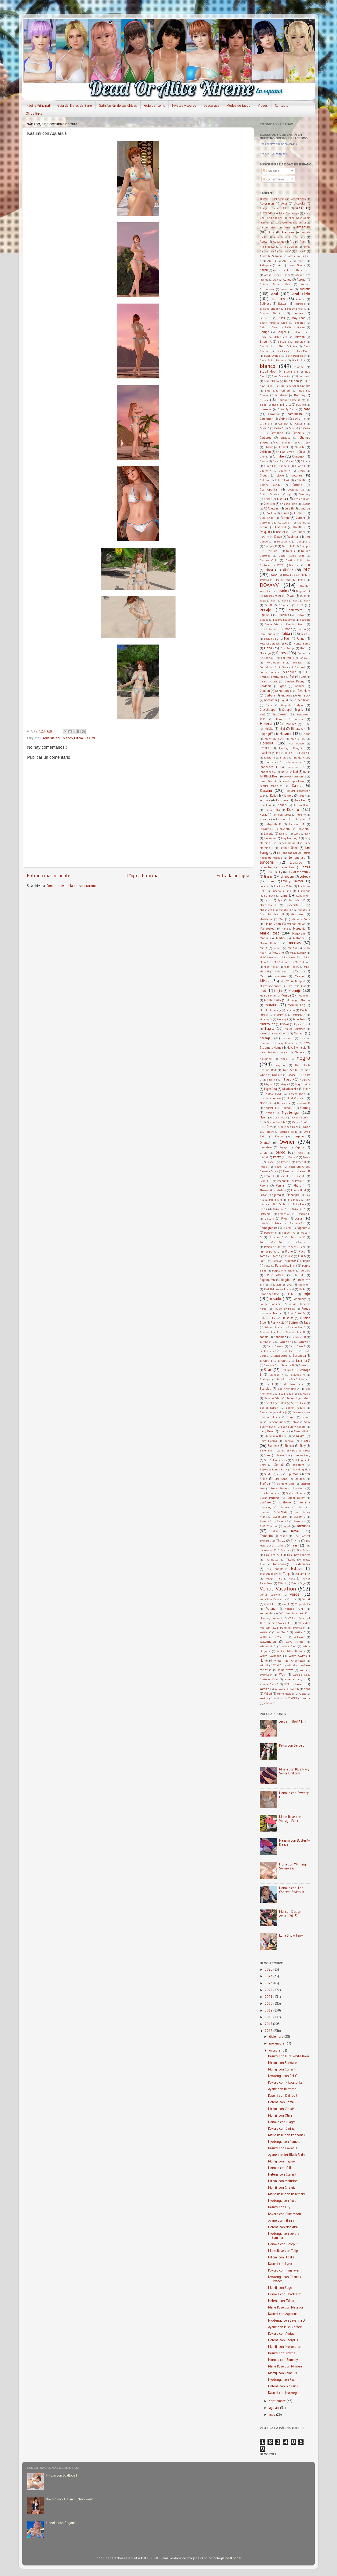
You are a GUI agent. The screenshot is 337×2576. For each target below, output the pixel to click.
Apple (263, 242)
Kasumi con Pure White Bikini (289, 2056)
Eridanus (283, 615)
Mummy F (299, 1014)
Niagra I (285, 1084)
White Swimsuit (270, 1656)
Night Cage (302, 1084)
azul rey (278, 298)
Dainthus (299, 527)
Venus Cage (298, 1583)
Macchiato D (295, 905)
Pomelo (287, 1228)
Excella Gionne (269, 629)
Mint (262, 976)
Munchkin (299, 1019)
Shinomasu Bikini (275, 1436)
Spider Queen (273, 1474)
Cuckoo (271, 513)
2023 (269, 1983)
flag (302, 648)
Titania (290, 1559)
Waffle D (282, 1632)
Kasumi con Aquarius (282, 2314)
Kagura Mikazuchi (271, 786)
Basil (281, 318)
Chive (302, 452)
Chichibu (265, 452)
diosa (269, 570)
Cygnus (301, 522)
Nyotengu (290, 1112)
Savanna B (266, 1360)
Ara (292, 242)
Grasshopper (268, 710)
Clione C (284, 466)
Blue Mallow (271, 381)
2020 (269, 2003)
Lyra (280, 900)
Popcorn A (303, 1228)
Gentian (265, 691)
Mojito (278, 991)
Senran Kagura (295, 1407)
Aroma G (265, 256)
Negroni (280, 1065)
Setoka (295, 1422)
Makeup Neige (296, 924)
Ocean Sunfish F (277, 1122)
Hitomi (79, 738)
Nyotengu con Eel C (282, 2076)
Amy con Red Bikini (292, 1721)
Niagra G (305, 1079)
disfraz (288, 570)
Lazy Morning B (290, 838)
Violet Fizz (270, 1604)
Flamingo (265, 653)
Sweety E (265, 1521)
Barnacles (265, 318)
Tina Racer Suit (273, 1555)
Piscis (263, 1209)
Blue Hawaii (303, 376)
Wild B (264, 1665)
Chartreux (304, 442)
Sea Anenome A (288, 1388)
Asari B (271, 260)
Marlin (264, 938)
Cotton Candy (268, 494)
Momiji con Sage (280, 2287)
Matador (298, 938)
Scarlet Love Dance (292, 1384)
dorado (281, 590)
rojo (307, 1293)
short (305, 1440)
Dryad (290, 596)
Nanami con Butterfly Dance (294, 1842)
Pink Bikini (275, 1199)
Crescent (269, 504)
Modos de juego (238, 105)
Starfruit (265, 1484)
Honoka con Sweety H (293, 1795)
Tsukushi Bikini (269, 1574)
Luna (284, 895)
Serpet (291, 1417)
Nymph (270, 1112)
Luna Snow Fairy (291, 1935)
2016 (269, 2030)
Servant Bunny (277, 1422)
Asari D (286, 260)
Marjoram (298, 933)
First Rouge (287, 648)
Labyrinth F (296, 824)
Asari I (301, 260)
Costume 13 (296, 489)
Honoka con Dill (279, 2168)
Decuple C (303, 541)
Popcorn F (297, 1237)
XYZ (286, 1684)
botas (264, 399)
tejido (283, 1536)
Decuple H (273, 551)
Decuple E (288, 546)
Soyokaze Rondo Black (273, 1469)
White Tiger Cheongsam (289, 1660)
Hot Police (296, 743)
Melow (292, 948)
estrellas (305, 619)
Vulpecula (266, 1613)
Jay (304, 771)
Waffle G (265, 1637)
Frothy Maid (278, 676)
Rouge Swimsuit (284, 1308)
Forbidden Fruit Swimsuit (285, 662)
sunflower (285, 1502)
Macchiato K (297, 900)
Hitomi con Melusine (283, 2181)
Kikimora (287, 796)
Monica (286, 995)
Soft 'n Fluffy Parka (275, 1460)
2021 (269, 1996)
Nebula (299, 1052)
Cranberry (304, 494)
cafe (307, 409)
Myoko (284, 1024)
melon (277, 948)
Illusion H (304, 753)
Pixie (284, 1218)
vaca (292, 1578)
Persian (281, 1185)
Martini (280, 938)
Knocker (299, 800)
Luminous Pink (281, 891)
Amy (272, 232)
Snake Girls (283, 1455)
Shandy (284, 1431)
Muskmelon (267, 1024)
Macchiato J (298, 914)
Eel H (268, 605)
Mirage (299, 976)
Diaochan (294, 565)
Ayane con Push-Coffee (285, 2327)
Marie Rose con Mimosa (285, 2366)
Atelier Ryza (303, 270)
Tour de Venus (300, 1564)
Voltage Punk (294, 1608)
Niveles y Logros (184, 105)
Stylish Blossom (295, 1493)
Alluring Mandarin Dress (275, 227)
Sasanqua (299, 1356)
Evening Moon (295, 624)
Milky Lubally (298, 952)
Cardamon (266, 419)
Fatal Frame (271, 638)
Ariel (303, 242)
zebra (306, 1698)
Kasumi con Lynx (280, 2263)
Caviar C (264, 428)
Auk (275, 279)
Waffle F (300, 1632)
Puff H (263, 1261)
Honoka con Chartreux (284, 2294)
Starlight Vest (285, 1483)
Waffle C (265, 1632)
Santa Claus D (290, 1351)
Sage (307, 1323)
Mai (281, 919)
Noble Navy (297, 1093)
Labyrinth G (267, 829)
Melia (263, 948)
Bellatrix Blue (268, 327)
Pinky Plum (299, 1204)
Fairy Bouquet (268, 634)
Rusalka (288, 1318)
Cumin (285, 513)
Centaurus (277, 433)
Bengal (281, 332)
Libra (269, 872)
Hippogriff (266, 734)
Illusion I (269, 757)
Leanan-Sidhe (289, 848)
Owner (287, 1141)
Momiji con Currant (282, 2069)
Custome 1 (266, 522)
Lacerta (269, 833)
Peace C (293, 1157)
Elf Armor (284, 605)
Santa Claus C (268, 1351)
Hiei (282, 729)
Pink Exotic (293, 1199)
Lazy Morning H (289, 843)
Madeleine (266, 919)
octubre (275, 2050)
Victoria (291, 1599)
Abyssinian (267, 203)
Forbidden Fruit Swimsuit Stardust (282, 667)
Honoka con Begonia (61, 2523)
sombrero (298, 1464)
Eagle (263, 600)
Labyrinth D (273, 824)
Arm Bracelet (267, 246)
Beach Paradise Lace (273, 322)
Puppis (305, 1261)
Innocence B (273, 762)
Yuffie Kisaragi (285, 1693)
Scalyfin (281, 1379)
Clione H (285, 470)
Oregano (298, 1136)
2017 (269, 2024)
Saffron (294, 1323)
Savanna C (284, 1360)
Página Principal (38, 105)
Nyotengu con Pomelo (284, 2141)
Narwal (287, 1038)
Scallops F (276, 1374)
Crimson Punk (288, 504)
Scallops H (298, 1374)
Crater (267, 499)
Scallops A (287, 1370)
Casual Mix (299, 419)
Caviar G (293, 428)
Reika (302, 1289)
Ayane (305, 288)
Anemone (288, 232)
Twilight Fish (302, 1574)
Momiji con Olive (280, 2115)
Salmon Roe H (295, 1332)
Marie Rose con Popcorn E (287, 2135)
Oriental (265, 1143)
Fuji (292, 677)
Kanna (296, 785)
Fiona (268, 648)
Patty (277, 1157)
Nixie (306, 1089)
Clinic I (268, 466)
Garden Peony (294, 681)
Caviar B (300, 423)
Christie (278, 456)
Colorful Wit (282, 480)
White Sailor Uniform (291, 1651)
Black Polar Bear (296, 355)
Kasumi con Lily (279, 2207)
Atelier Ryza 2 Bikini (276, 275)
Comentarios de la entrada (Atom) (71, 885)
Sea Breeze (286, 1393)
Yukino (278, 1698)
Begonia (300, 322)
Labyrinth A (283, 819)
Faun (287, 639)
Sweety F (282, 1521)
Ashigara (265, 265)
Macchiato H (276, 914)
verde (295, 1594)
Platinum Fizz (297, 1223)
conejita (300, 480)
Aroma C (286, 251)
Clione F (265, 470)
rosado (275, 1298)
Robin (291, 1294)
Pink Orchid (280, 1204)
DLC (306, 569)
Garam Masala (268, 681)
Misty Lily (291, 986)
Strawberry (299, 1488)
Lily (280, 872)
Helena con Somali (281, 2102)
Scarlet (269, 1384)
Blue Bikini (291, 371)
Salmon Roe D (297, 1327)
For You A (304, 653)
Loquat (271, 881)
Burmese (265, 409)
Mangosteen (268, 929)
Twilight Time (273, 1578)
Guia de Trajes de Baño (74, 105)
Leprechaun (288, 867)
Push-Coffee (275, 1275)
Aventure (287, 289)
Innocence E (269, 767)
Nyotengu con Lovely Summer (283, 2235)
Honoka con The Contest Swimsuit (291, 1890)
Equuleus (266, 615)
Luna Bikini (303, 895)
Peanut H (283, 1181)
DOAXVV (269, 585)
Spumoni (293, 1474)
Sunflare (265, 1502)
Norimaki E (270, 1108)
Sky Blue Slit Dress (298, 1450)
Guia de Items (154, 105)
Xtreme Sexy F (295, 1679)
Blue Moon (291, 381)
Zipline (268, 1703)
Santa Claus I (280, 1355)
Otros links (34, 113)
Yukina (264, 1698)
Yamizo (264, 1689)
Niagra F (288, 1079)
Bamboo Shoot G (295, 308)
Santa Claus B (297, 1346)
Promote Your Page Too (273, 153)
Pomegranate (269, 1228)
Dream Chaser (272, 595)
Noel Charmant (296, 1098)
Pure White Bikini (286, 1266)
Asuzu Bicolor (281, 270)
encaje (265, 609)
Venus (282, 1583)
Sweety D (299, 1516)
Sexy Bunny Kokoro (293, 1426)
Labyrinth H (285, 829)
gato (283, 686)
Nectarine (266, 1058)
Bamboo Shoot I (272, 313)
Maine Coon (272, 924)
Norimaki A (284, 1103)
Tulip (286, 1574)
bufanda (301, 404)
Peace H (301, 1162)
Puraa (267, 1265)
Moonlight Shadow (298, 1000)
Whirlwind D (267, 1646)
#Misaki (264, 199)
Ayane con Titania (281, 2220)
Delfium (291, 551)
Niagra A (277, 1075)
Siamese (273, 1446)
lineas (268, 876)
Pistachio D (299, 1209)
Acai (284, 203)
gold (285, 700)
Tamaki (295, 1531)
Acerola (299, 203)
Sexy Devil (267, 1431)
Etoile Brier (272, 624)
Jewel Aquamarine (295, 776)
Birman (300, 337)
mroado (290, 1010)
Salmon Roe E (269, 1332)
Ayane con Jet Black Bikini (286, 2154)
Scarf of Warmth (300, 1379)
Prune (289, 1251)
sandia (264, 1337)
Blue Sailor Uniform (278, 390)
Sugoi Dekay (296, 1497)
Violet (306, 1599)
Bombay (299, 395)
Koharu (282, 805)
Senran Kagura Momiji (273, 1412)
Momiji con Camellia (282, 2373)
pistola (269, 1218)
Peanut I (300, 1181)
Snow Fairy (303, 1455)
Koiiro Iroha (272, 810)
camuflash (295, 414)
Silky (303, 1446)
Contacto (282, 105)
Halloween (280, 714)
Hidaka (268, 729)
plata (298, 1218)
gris (300, 709)
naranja (265, 1038)
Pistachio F (284, 1214)
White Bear (289, 1646)
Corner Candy (270, 485)
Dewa (279, 565)
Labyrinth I (303, 829)
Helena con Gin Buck (283, 2386)
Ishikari (293, 772)
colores (296, 475)
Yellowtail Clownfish (287, 1689)
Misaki (265, 980)
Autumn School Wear (275, 284)
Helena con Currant (282, 2174)
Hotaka (264, 748)
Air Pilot (282, 208)
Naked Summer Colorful (274, 1033)
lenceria (267, 862)
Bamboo (300, 303)
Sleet (267, 1455)
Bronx (287, 405)
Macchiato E (267, 909)
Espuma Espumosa (284, 619)
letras (306, 867)
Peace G (286, 1162)
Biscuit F (300, 341)
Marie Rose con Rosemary (286, 2194)
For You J (304, 658)
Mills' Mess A (268, 957)
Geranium (303, 691)
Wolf (282, 1675)
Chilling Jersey (285, 452)
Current (300, 518)
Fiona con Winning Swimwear (292, 1866)
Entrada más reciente (48, 875)
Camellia (274, 414)
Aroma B (271, 251)
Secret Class (298, 1403)
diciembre (276, 2036)
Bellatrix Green (295, 327)
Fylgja (302, 676)
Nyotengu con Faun (282, 2379)
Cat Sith (283, 423)
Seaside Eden (272, 1398)
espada (264, 619)
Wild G (291, 1665)
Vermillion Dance (270, 1599)
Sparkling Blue (301, 1469)
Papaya (283, 1147)
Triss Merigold (274, 1569)
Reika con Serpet (291, 1745)
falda (285, 633)
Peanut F (301, 1176)
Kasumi (90, 738)
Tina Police (303, 1550)
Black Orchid (272, 355)
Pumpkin (277, 1261)
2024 (269, 1976)
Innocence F (295, 767)
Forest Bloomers (270, 672)
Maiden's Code (301, 919)
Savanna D (303, 1361)
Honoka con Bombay (283, 2359)
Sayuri (268, 1369)
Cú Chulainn (272, 508)
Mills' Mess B (290, 957)
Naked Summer (295, 1028)
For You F (270, 658)
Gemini (299, 686)
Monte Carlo (272, 1000)
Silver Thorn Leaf (270, 1450)
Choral (263, 456)
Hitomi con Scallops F (62, 2475)
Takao (275, 1531)
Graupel (287, 710)
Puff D (302, 1256)
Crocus (306, 504)
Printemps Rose (269, 1251)
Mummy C (280, 1014)
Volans (270, 1609)
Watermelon (268, 1642)
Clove (280, 475)
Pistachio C (279, 1209)
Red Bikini (304, 1284)
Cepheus (298, 433)
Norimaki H (288, 1108)
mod (263, 990)
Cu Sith (289, 508)
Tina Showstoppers (298, 1555)
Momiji (294, 990)
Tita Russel (272, 1559)
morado (270, 1004)
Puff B (276, 1256)
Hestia (306, 724)
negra (284, 1058)
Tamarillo (266, 1536)
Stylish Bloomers (270, 1493)
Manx (285, 928)
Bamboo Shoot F (270, 308)
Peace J (278, 1166)
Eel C (296, 600)
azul (59, 738)
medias (295, 942)
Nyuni (263, 1117)
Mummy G (266, 1019)
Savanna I (304, 1365)
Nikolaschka (290, 1089)
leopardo (296, 863)
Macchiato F (286, 909)
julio (272, 2414)
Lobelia (305, 876)
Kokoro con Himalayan (284, 2270)
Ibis (278, 753)
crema (281, 498)
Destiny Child (269, 560)
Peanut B (304, 1171)
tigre (283, 1545)
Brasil (274, 404)
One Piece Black (288, 1127)
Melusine (278, 953)
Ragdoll (286, 1280)
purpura (305, 1270)
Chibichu (299, 447)
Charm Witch (284, 442)
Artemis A (294, 256)
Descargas (211, 105)
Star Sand (281, 1478)
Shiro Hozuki (268, 1441)
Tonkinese (279, 1564)
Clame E (291, 461)
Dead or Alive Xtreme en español (278, 144)
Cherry (268, 447)
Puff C (289, 1256)
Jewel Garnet (268, 781)
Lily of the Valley (299, 872)
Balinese (265, 304)
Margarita (299, 929)
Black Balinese (287, 346)
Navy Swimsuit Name (273, 1052)
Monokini (304, 995)
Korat (263, 815)
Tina (294, 1545)
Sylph (287, 1526)
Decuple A (284, 541)
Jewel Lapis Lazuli (293, 781)
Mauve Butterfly (270, 943)
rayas (289, 1284)
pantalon (266, 1147)
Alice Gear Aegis (289, 213)
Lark (307, 833)
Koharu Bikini (301, 805)
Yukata (302, 1693)
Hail (262, 714)
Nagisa (270, 1028)
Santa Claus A (275, 1346)
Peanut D (285, 1176)
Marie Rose (270, 933)
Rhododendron (269, 1294)
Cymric (264, 527)
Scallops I (265, 1379)
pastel (264, 1157)
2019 (269, 2010)
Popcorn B (270, 1232)
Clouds (264, 475)
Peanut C (269, 1176)
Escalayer (300, 615)
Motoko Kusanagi (270, 1010)
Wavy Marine (295, 1641)
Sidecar (289, 1446)
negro (303, 1057)
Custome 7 (284, 522)
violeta (286, 1604)
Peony (264, 1185)
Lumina (264, 886)
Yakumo (300, 1684)
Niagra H (269, 1084)
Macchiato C (268, 905)
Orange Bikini (288, 1131)
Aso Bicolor (297, 265)
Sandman (280, 1337)
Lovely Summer (292, 881)
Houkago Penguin (291, 748)
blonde (299, 367)
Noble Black (274, 1093)
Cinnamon (298, 456)
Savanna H (288, 1365)
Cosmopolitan (269, 489)
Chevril (283, 447)
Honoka (266, 743)
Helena (266, 723)
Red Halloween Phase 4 (279, 1289)
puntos (292, 1261)
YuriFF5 (292, 1698)
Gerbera (270, 695)
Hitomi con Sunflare (282, 2062)
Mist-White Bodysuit (293, 981)
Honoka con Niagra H (283, 2122)
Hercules (290, 724)
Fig (286, 643)
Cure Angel (267, 518)
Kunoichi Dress (281, 814)
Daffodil (280, 527)
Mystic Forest (302, 1024)
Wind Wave (285, 1670)
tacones (303, 1525)
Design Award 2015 (291, 555)
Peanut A (288, 1171)
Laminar (283, 833)
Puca (302, 1251)
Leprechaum (267, 867)
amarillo (303, 227)
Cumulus (300, 513)
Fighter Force (301, 643)
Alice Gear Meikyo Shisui (290, 222)
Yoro (307, 1689)
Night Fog (270, 1089)
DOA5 (274, 575)
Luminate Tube (283, 886)
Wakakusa (299, 1637)
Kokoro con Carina (281, 2128)
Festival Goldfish (270, 643)
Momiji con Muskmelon (284, 2346)
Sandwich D (267, 1341)
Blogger (235, 2558)
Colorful (265, 480)
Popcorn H (285, 1242)
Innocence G (268, 771)
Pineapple (293, 1195)
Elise (300, 605)
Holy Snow (298, 738)
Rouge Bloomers (270, 1304)
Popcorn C (288, 1232)
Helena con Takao (281, 2300)
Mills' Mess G (291, 966)
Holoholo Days (274, 738)
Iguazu (289, 753)
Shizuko (289, 1441)
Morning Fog (296, 1005)
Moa (303, 986)
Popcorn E (276, 1237)
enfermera (295, 610)
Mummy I (282, 1019)
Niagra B (292, 1075)
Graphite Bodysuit (292, 705)
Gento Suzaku (284, 691)
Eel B (285, 600)
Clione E (300, 466)
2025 (269, 1969)
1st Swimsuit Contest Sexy (290, 199)
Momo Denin (268, 995)
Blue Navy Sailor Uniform (294, 386)
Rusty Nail (277, 1323)
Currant (285, 518)
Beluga (264, 332)
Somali (279, 1465)
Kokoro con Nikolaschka (285, 2082)
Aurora (301, 280)
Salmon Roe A (273, 1327)
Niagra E (272, 1079)
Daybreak (293, 537)
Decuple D (270, 546)
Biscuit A (266, 342)
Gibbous (286, 695)
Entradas (271, 171)
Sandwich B (299, 1337)
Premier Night (273, 1247)
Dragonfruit (303, 591)
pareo (280, 1152)
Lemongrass (297, 858)
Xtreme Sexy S (269, 1684)
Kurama (265, 819)
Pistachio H (303, 1214)
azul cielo (301, 293)
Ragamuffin (267, 1280)
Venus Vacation (278, 1588)
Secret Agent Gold (298, 1398)
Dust (303, 595)
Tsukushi (296, 1568)
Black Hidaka (282, 351)
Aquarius (48, 738)
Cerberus (265, 438)
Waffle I (282, 1637)
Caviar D (279, 428)
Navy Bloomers (287, 1043)
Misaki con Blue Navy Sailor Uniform (294, 1771)
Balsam (283, 304)
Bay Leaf (298, 318)
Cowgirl (287, 494)
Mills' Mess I (282, 971)
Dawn (278, 537)
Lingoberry (287, 877)
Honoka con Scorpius (283, 2244)
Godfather (270, 700)
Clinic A (305, 461)
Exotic (288, 629)
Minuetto (280, 976)
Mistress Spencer (270, 986)
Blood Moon (268, 372)
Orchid (279, 1136)
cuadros (304, 508)
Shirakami (298, 1436)
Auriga (287, 280)
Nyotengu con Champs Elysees (284, 2279)
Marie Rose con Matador (285, 2307)
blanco (68, 738)
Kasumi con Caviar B (282, 2148)
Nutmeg (305, 1108)
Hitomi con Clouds (281, 2109)
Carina (283, 419)
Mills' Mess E (302, 962)
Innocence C (296, 762)
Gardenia (265, 686)
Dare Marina (298, 532)
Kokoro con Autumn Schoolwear (69, 2499)
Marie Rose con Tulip (283, 2250)
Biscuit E (283, 341)
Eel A (274, 600)
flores (281, 652)
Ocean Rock (279, 1117)
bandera (298, 313)
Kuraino (301, 814)
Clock (301, 470)
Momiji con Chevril (281, 2187)
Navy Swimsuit (296, 1048)
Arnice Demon (289, 246)
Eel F (307, 600)
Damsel (280, 532)
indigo (284, 757)
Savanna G (270, 1365)
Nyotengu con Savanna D (286, 2320)
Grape (269, 705)
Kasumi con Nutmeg (282, 2392)
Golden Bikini (301, 700)
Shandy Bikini (302, 1431)
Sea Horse (304, 1393)
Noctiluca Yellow (270, 1098)
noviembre (277, 2043)
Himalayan (298, 729)
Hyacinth (265, 753)
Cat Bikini (266, 423)
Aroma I (279, 256)
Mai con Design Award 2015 (290, 1913)
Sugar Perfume (269, 1497)
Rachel (299, 1275)
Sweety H (300, 1521)
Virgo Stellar (302, 1604)
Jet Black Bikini (269, 776)
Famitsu (305, 634)
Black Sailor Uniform (273, 360)
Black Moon (303, 351)
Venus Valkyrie (270, 1594)
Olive (270, 1127)
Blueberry (281, 395)
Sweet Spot (279, 1516)
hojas (307, 734)
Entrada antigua (232, 875)
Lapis (297, 833)
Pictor (263, 1195)
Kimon (302, 795)
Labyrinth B (303, 819)
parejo (263, 1152)
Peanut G (265, 1181)
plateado (279, 1223)
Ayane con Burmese (282, 2089)
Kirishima (282, 800)
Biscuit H (266, 346)
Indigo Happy (301, 757)
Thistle (280, 1541)
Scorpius (265, 1389)
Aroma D (301, 251)
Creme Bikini (302, 499)
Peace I (264, 1166)
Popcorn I (304, 1242)
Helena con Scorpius (283, 2340)
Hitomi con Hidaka (281, 2257)
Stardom (300, 1478)
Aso (280, 265)
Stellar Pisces (279, 1488)
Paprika (299, 1147)
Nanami (299, 1033)
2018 (269, 2017)
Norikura (265, 1103)
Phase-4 (298, 1185)
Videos (263, 105)
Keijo (273, 796)
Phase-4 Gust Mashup (273, 1190)
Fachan (301, 629)
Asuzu (264, 270)
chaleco (285, 437)
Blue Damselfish (281, 376)
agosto (274, 2407)
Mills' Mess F (271, 966)
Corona (297, 485)
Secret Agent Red (275, 1403)
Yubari (268, 1694)
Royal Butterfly (296, 1313)
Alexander (266, 213)
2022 (269, 1990)
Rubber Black (268, 1318)
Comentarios (273, 179)
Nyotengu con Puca (282, 2200)
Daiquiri (265, 532)
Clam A (264, 461)
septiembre (278, 2401)
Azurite (300, 299)
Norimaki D (303, 1103)
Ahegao (264, 208)
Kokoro (293, 809)
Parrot (300, 1152)
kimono (265, 800)
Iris (282, 771)
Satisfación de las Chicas (118, 105)
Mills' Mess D (281, 962)
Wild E (277, 1665)
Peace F (271, 1162)
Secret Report (269, 1407)
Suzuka (282, 1512)
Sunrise (285, 1507)
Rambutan (275, 1284)
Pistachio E (266, 1214)
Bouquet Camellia (289, 400)
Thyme (295, 1541)
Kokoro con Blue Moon (284, 2214)
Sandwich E (286, 1341)
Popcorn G (266, 1242)
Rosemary (299, 1299)
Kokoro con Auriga (281, 2333)
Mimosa (300, 971)
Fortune (291, 672)
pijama (276, 1195)
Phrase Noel (298, 1190)
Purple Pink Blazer (283, 1270)
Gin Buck (304, 695)
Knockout (266, 805)
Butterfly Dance (287, 409)
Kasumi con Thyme (281, 2353)
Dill (307, 565)
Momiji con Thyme (281, 2161)
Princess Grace (296, 1247)
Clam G (277, 461)
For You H (287, 658)
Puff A (263, 1256)
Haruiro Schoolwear (289, 719)
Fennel (301, 639)
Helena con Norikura (283, 2227)
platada (264, 1223)
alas (299, 208)
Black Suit (298, 360)
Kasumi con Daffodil (282, 2095)
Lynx (268, 900)
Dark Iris (264, 537)
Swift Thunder (269, 1526)
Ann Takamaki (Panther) (289, 237)
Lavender (270, 838)
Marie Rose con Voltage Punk (290, 1818)
